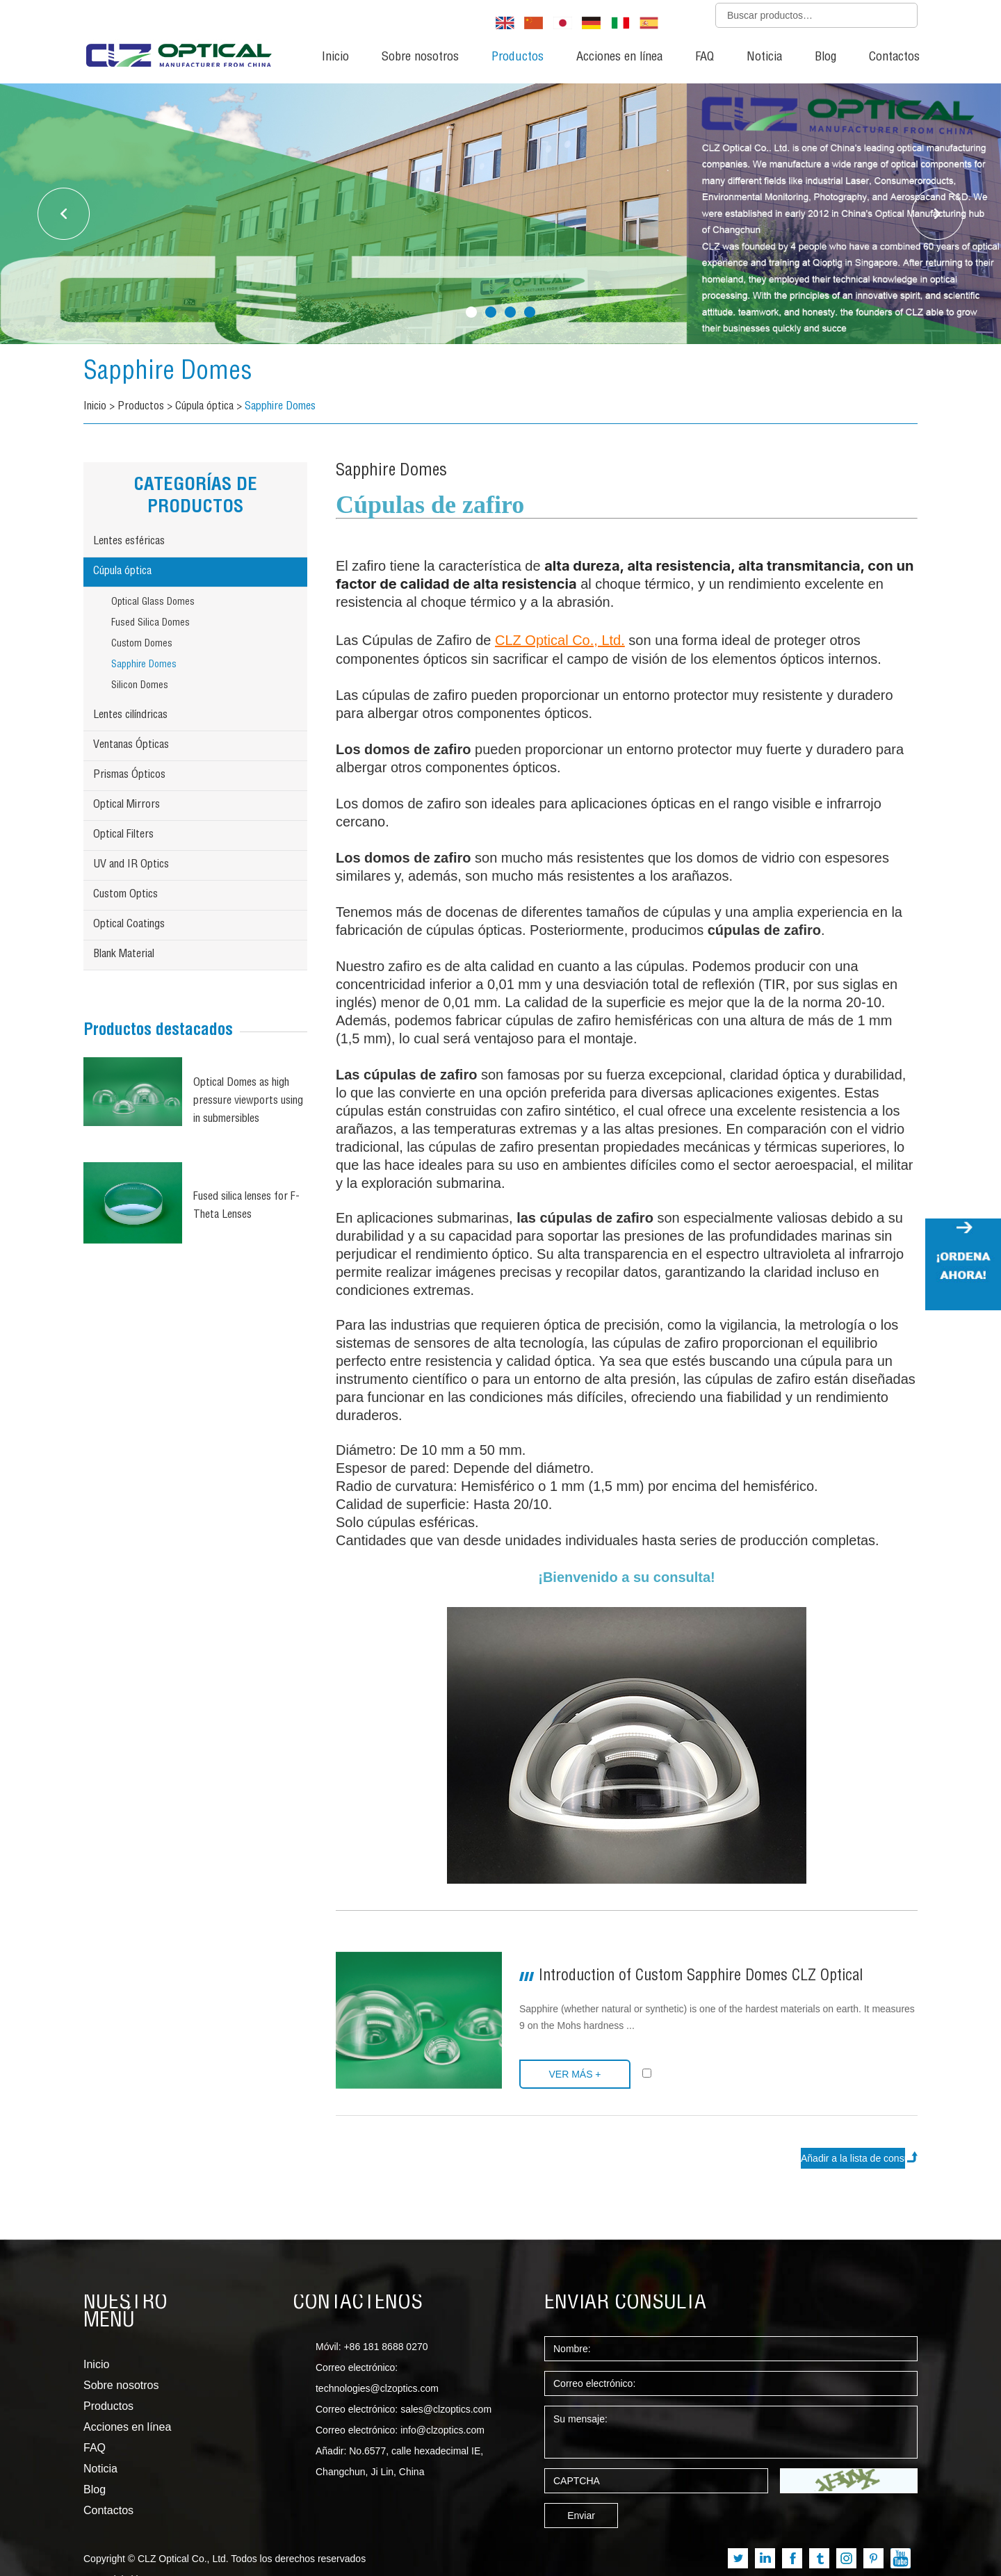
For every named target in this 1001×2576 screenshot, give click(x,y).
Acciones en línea (619, 57)
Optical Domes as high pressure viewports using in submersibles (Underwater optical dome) (248, 1103)
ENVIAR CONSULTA (625, 2303)
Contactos (894, 57)
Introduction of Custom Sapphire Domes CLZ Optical (701, 1976)
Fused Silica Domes (150, 623)
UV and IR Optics (131, 865)
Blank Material (123, 955)
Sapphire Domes (167, 373)
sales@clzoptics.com (445, 2409)
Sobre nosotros (420, 57)
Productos (517, 57)
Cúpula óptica (204, 407)
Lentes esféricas (129, 542)
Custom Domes (141, 644)
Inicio (335, 57)
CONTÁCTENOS (358, 2303)
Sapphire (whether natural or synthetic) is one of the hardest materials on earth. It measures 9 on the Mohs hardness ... (717, 2017)
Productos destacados (158, 1031)
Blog (825, 57)
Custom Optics (125, 895)
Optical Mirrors (126, 805)
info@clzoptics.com (442, 2430)
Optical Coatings (129, 925)
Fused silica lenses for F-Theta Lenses (246, 1206)
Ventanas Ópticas (131, 745)
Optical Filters (123, 835)
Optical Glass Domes (153, 603)
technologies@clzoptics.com (377, 2388)
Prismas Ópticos (129, 775)
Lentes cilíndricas (130, 716)
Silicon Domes (139, 686)
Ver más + (574, 2074)
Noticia (764, 57)
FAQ (704, 57)
